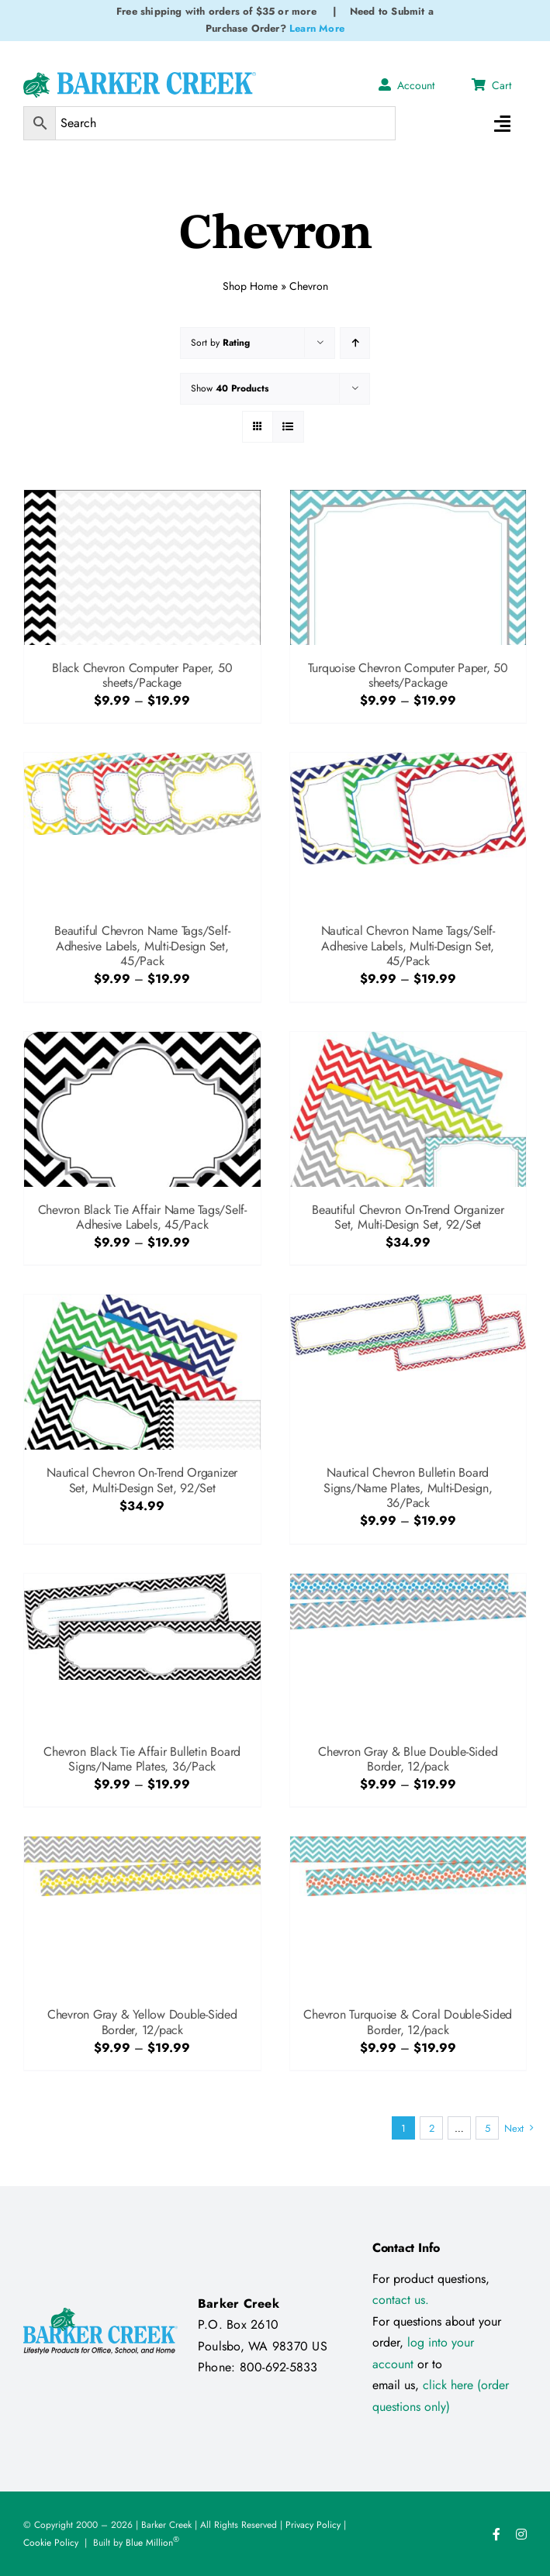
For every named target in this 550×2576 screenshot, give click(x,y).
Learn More (316, 28)
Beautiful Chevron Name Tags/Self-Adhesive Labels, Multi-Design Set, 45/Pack (142, 945)
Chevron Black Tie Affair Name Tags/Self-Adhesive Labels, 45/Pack (142, 1217)
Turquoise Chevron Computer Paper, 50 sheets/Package (408, 675)
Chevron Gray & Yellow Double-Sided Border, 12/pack (142, 2021)
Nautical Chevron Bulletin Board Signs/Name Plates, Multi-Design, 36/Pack (407, 1487)
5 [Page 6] (487, 2128)
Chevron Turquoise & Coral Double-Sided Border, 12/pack (407, 2021)
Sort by (220, 343)
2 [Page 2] (431, 2128)
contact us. (400, 2300)
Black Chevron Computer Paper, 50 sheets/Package (142, 675)
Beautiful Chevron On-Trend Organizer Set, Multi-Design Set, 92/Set (407, 1217)
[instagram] (521, 2534)
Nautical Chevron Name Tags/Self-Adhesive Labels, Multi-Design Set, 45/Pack (408, 945)
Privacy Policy (313, 2525)
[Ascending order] (355, 343)
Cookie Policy (50, 2543)
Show (229, 388)
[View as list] (288, 427)
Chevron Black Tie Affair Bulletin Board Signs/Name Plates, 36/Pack (141, 1759)
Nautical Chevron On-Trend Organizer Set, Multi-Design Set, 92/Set (142, 1480)
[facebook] (496, 2534)
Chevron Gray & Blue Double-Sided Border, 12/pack (407, 1759)
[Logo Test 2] (139, 78)
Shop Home (250, 283)
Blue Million (152, 2543)
